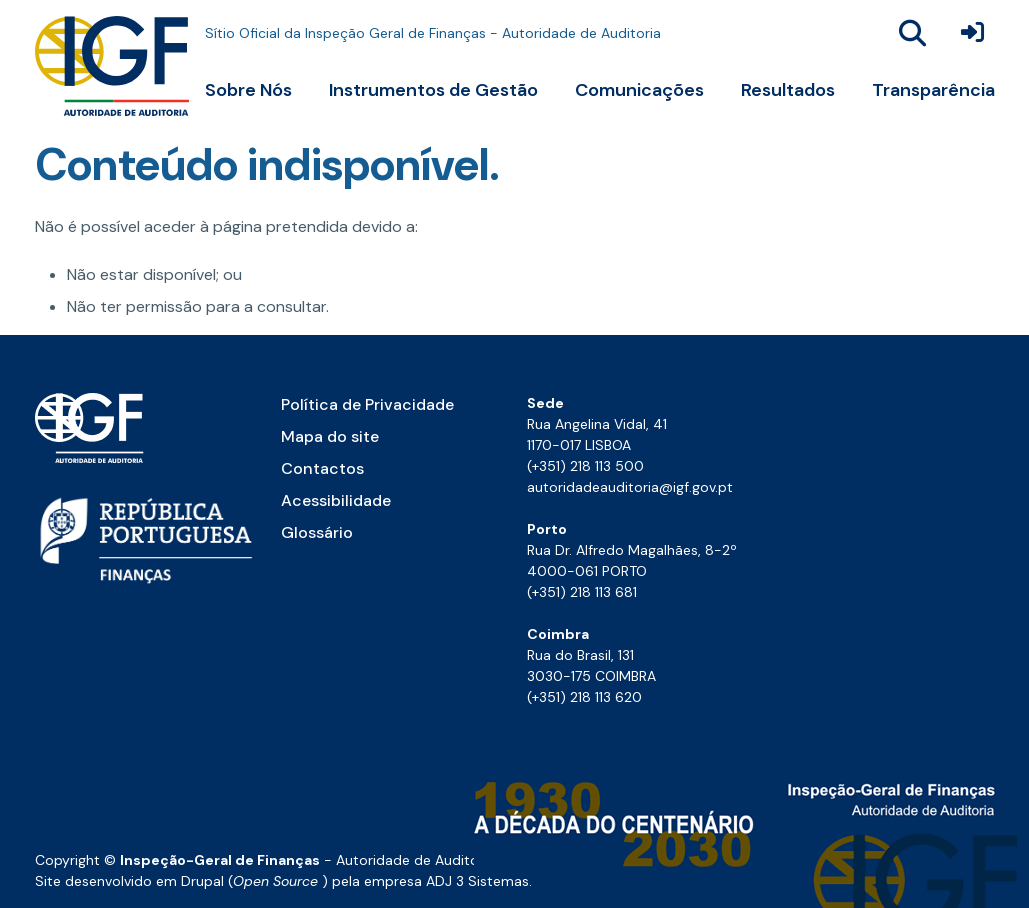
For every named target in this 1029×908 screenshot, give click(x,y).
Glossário (317, 532)
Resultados (788, 90)
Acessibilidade (336, 500)
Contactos (322, 468)
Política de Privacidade (367, 404)
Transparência (933, 90)
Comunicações (639, 90)
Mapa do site (330, 436)
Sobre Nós (248, 90)
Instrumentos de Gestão (433, 90)
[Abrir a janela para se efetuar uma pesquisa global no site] (913, 33)
